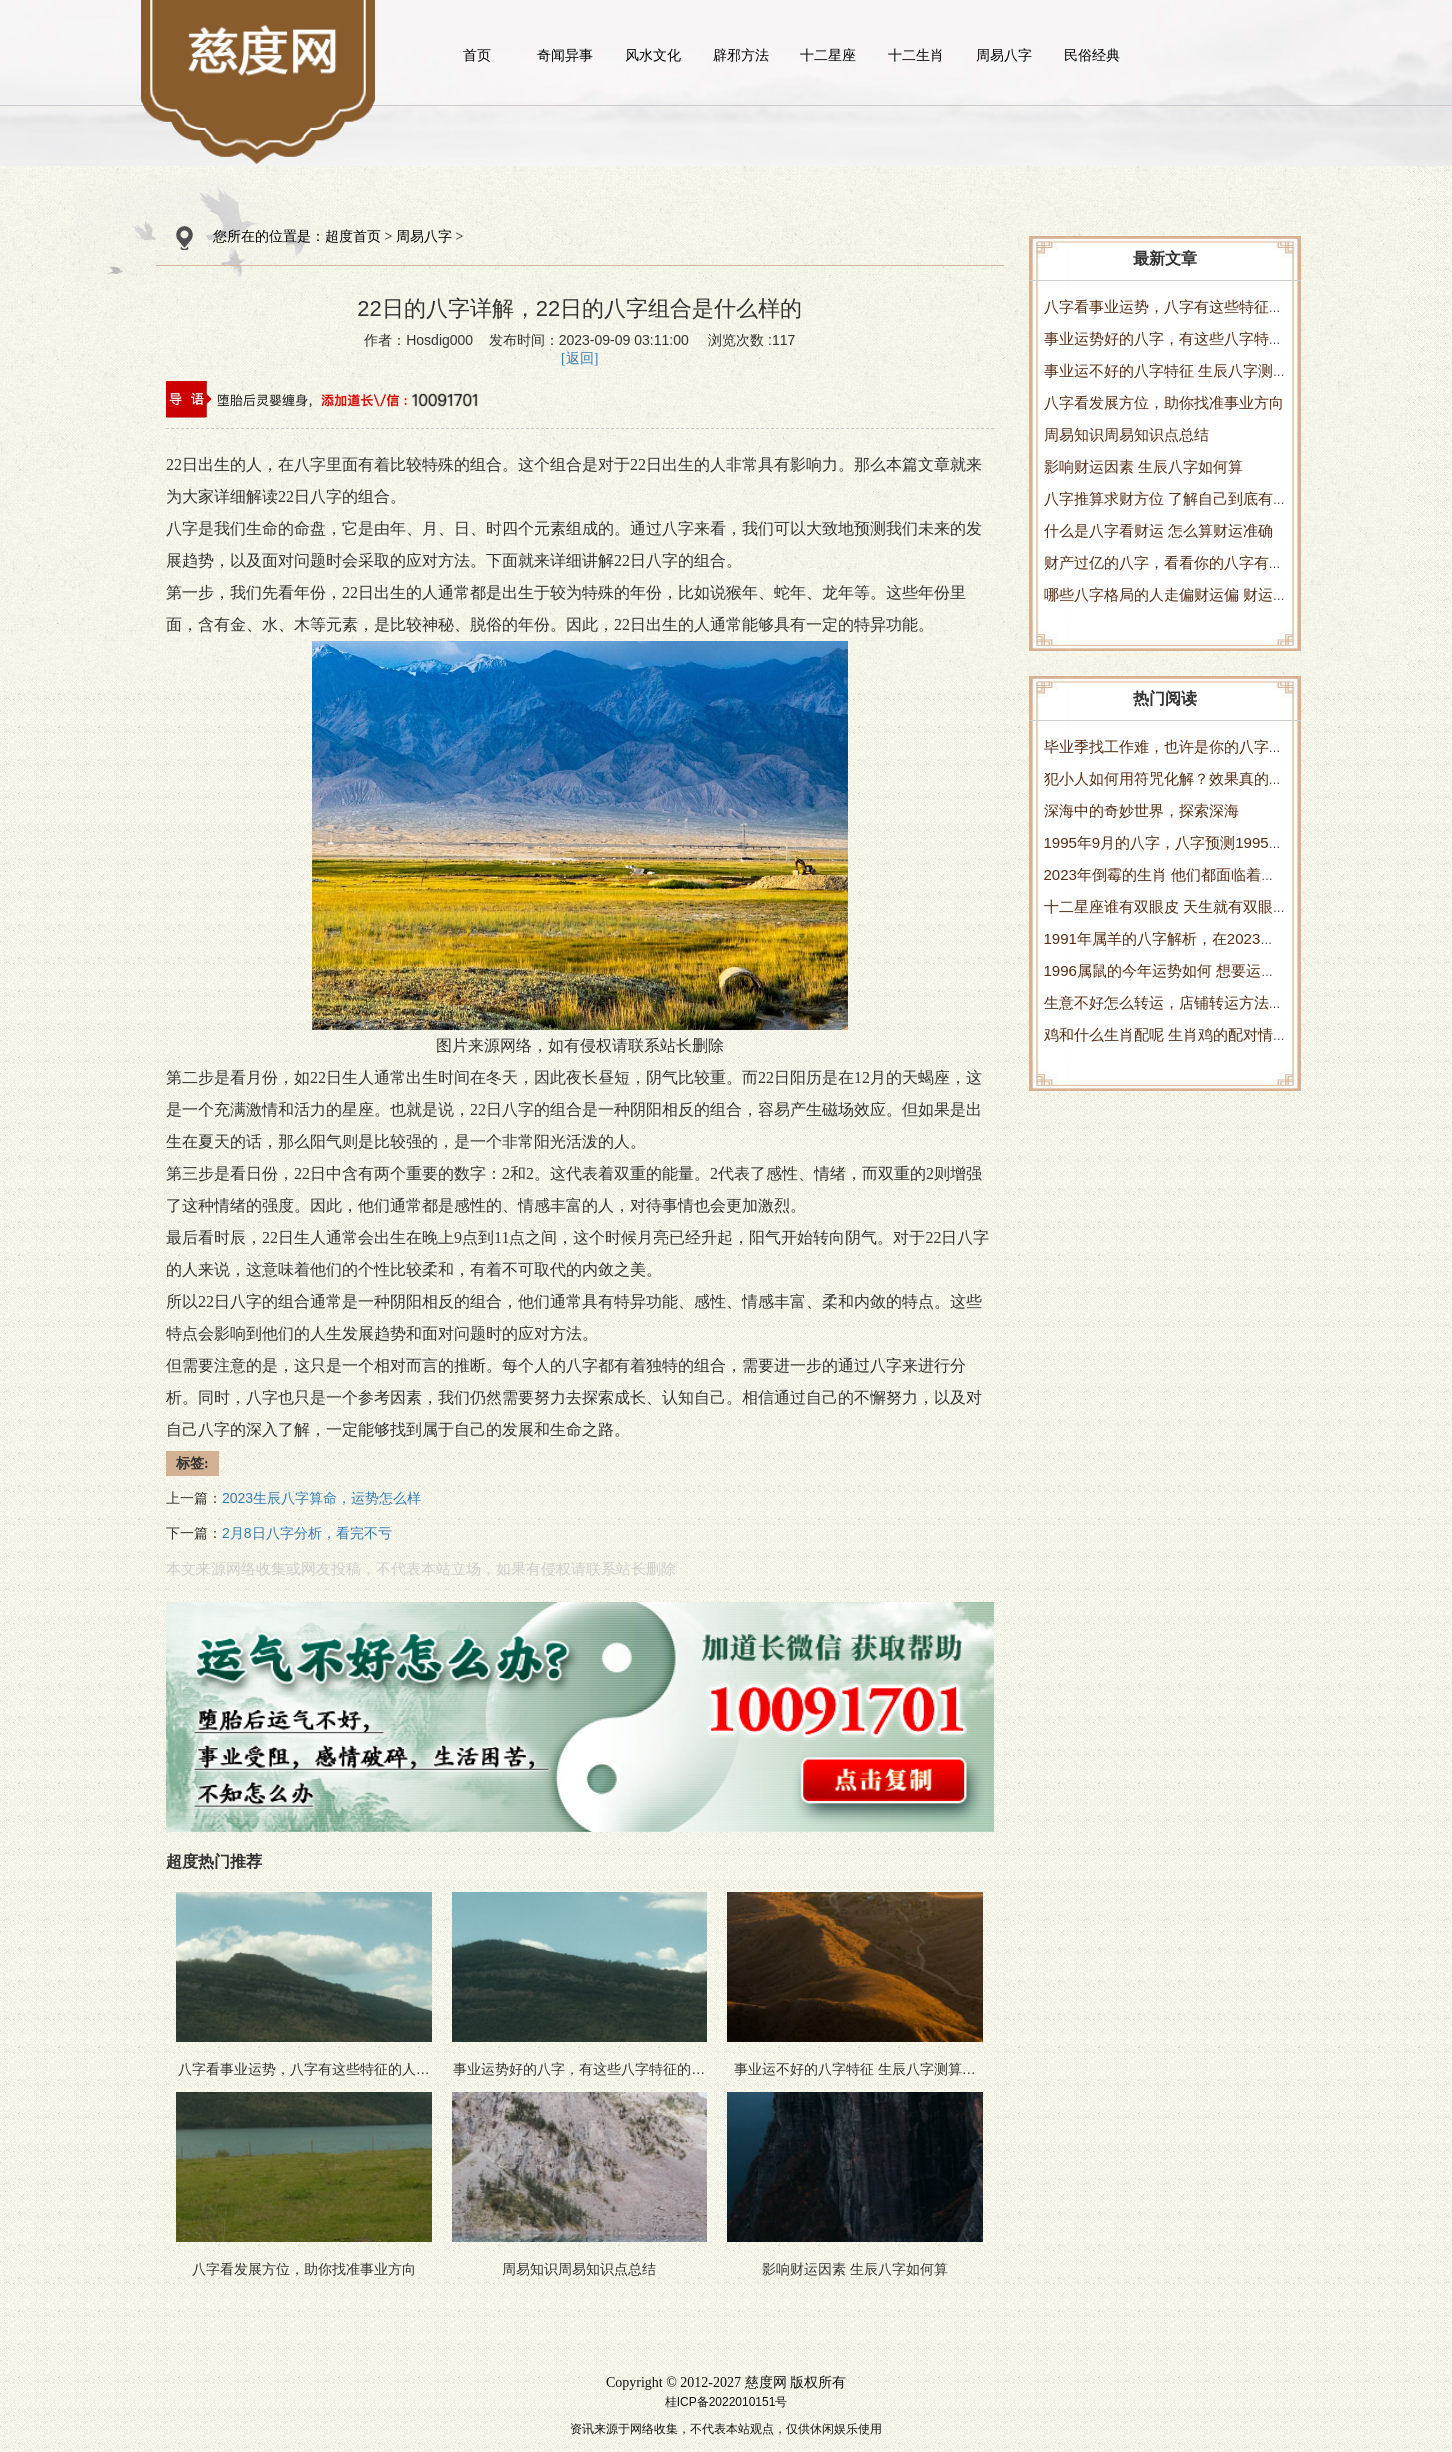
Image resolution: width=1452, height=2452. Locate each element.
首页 (477, 55)
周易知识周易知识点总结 (1126, 434)
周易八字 (1004, 55)
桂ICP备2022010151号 (726, 2402)
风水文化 (653, 55)
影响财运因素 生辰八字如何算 (1143, 466)
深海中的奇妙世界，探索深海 (1141, 810)
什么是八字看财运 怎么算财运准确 (1158, 530)
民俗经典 (1092, 55)
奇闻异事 (565, 55)
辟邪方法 (741, 55)
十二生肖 (916, 55)
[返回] (579, 358)
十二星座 (828, 55)
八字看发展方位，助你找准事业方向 (1164, 402)
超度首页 (353, 236)
